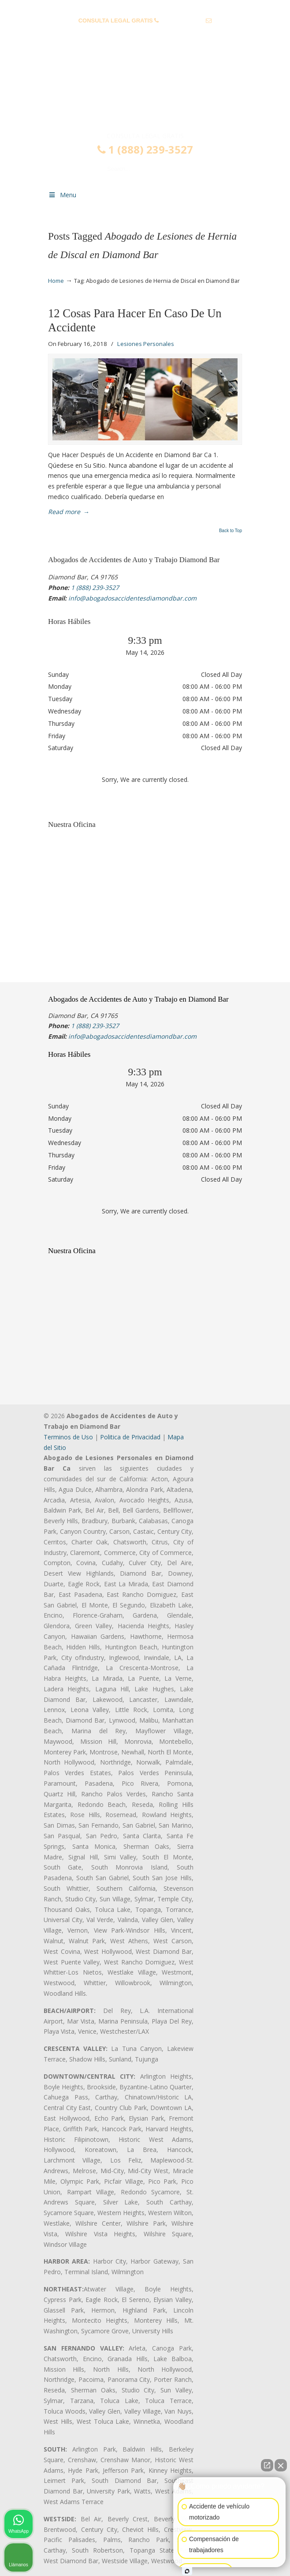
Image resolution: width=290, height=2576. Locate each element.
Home (56, 281)
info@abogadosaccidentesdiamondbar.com (145, 34)
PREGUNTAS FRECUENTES (145, 7)
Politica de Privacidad (130, 1437)
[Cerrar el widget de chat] (281, 2465)
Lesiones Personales (145, 344)
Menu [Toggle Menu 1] (62, 195)
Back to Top (230, 531)
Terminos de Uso (68, 1437)
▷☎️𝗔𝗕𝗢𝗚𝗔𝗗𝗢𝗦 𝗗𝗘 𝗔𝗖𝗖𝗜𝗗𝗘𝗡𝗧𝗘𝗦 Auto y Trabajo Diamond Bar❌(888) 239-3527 (145, 94)
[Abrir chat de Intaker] (187, 2571)
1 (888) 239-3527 (182, 20)
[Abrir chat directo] (267, 2465)
